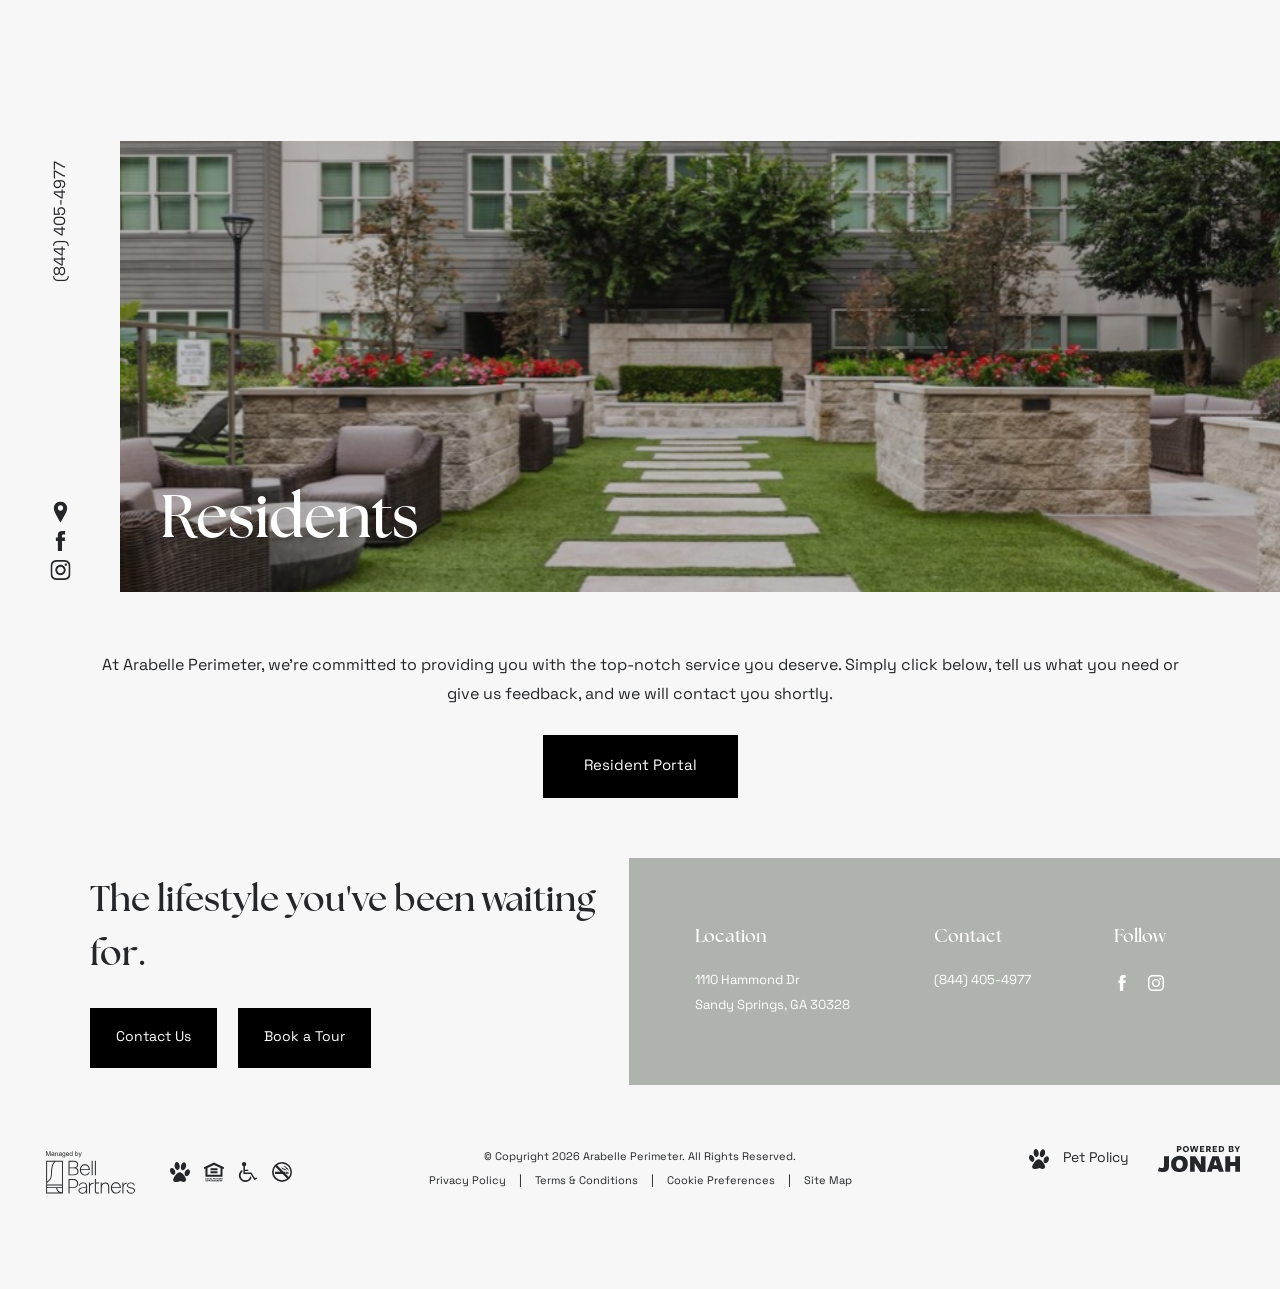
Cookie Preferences (721, 1181)
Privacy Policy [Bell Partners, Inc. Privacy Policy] (467, 1181)
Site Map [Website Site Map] (828, 1181)
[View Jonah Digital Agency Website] (1199, 1159)
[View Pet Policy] (1079, 1158)
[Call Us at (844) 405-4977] (994, 981)
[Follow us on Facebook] (60, 540)
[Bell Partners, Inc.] (90, 1172)
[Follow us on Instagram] (60, 569)
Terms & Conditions (586, 1181)
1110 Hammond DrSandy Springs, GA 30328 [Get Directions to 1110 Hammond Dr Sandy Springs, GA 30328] (772, 993)
